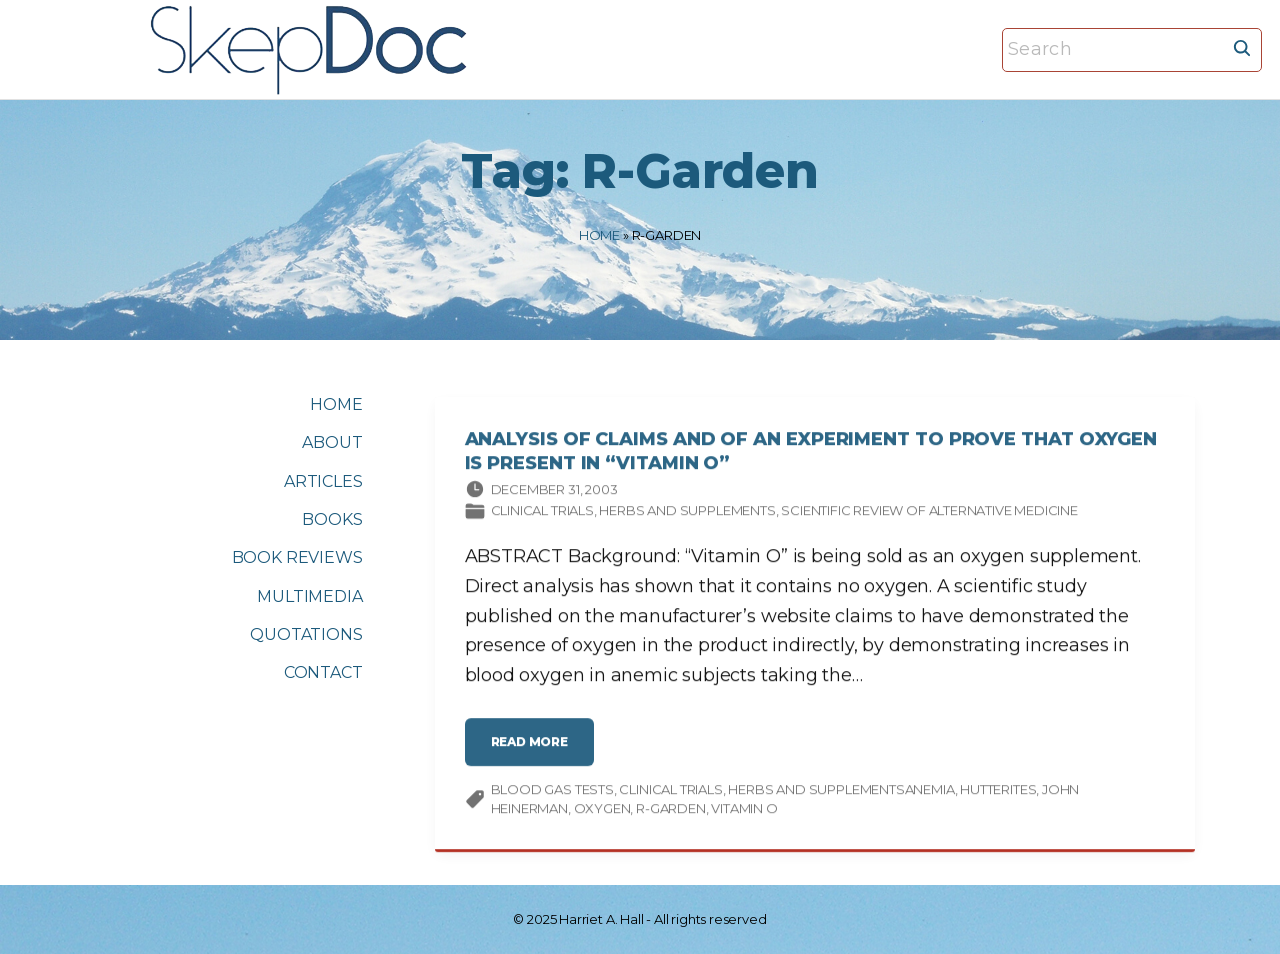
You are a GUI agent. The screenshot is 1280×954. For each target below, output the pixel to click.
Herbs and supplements (687, 514)
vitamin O (744, 812)
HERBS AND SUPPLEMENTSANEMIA (841, 792)
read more (535, 752)
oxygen (602, 812)
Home (599, 235)
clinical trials (670, 792)
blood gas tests (552, 792)
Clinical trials (542, 514)
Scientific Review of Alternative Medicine (929, 514)
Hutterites (998, 792)
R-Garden (671, 812)
